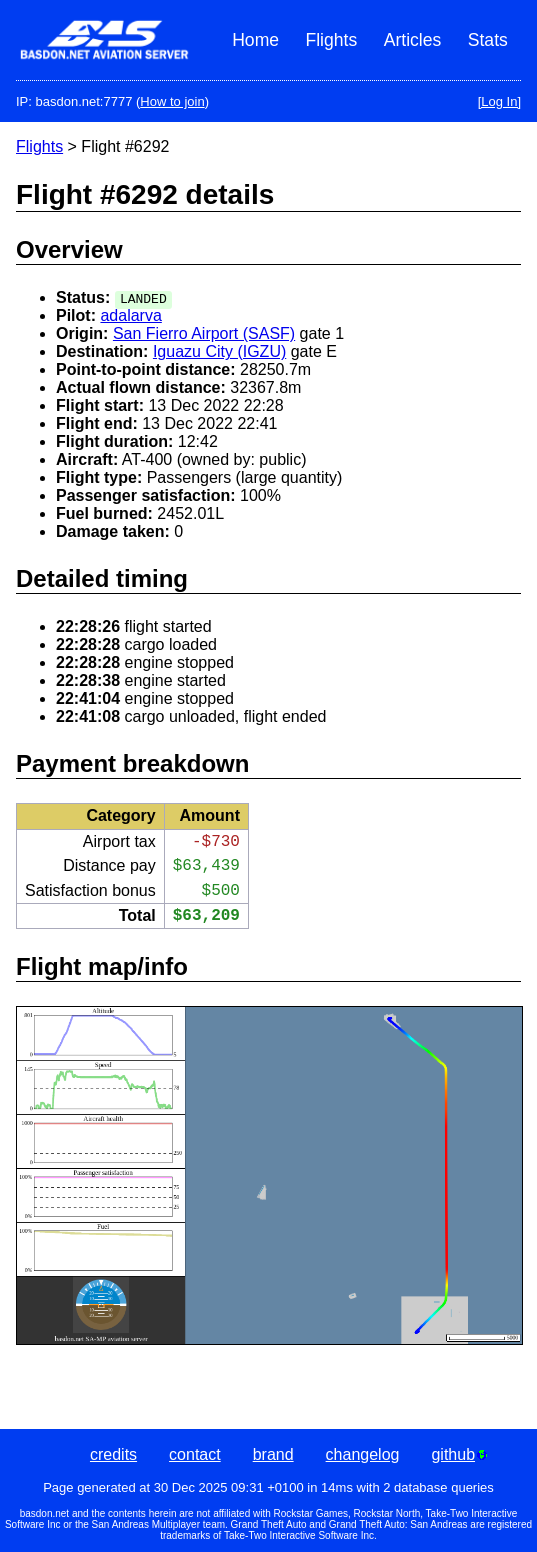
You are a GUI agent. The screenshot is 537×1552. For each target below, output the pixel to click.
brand (273, 1454)
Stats (488, 40)
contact (195, 1454)
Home (255, 40)
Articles (413, 40)
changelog (363, 1454)
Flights (331, 40)
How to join (172, 101)
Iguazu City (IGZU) (219, 351)
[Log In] (499, 101)
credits (113, 1454)
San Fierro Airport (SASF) (204, 333)
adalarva (130, 315)
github (459, 1454)
